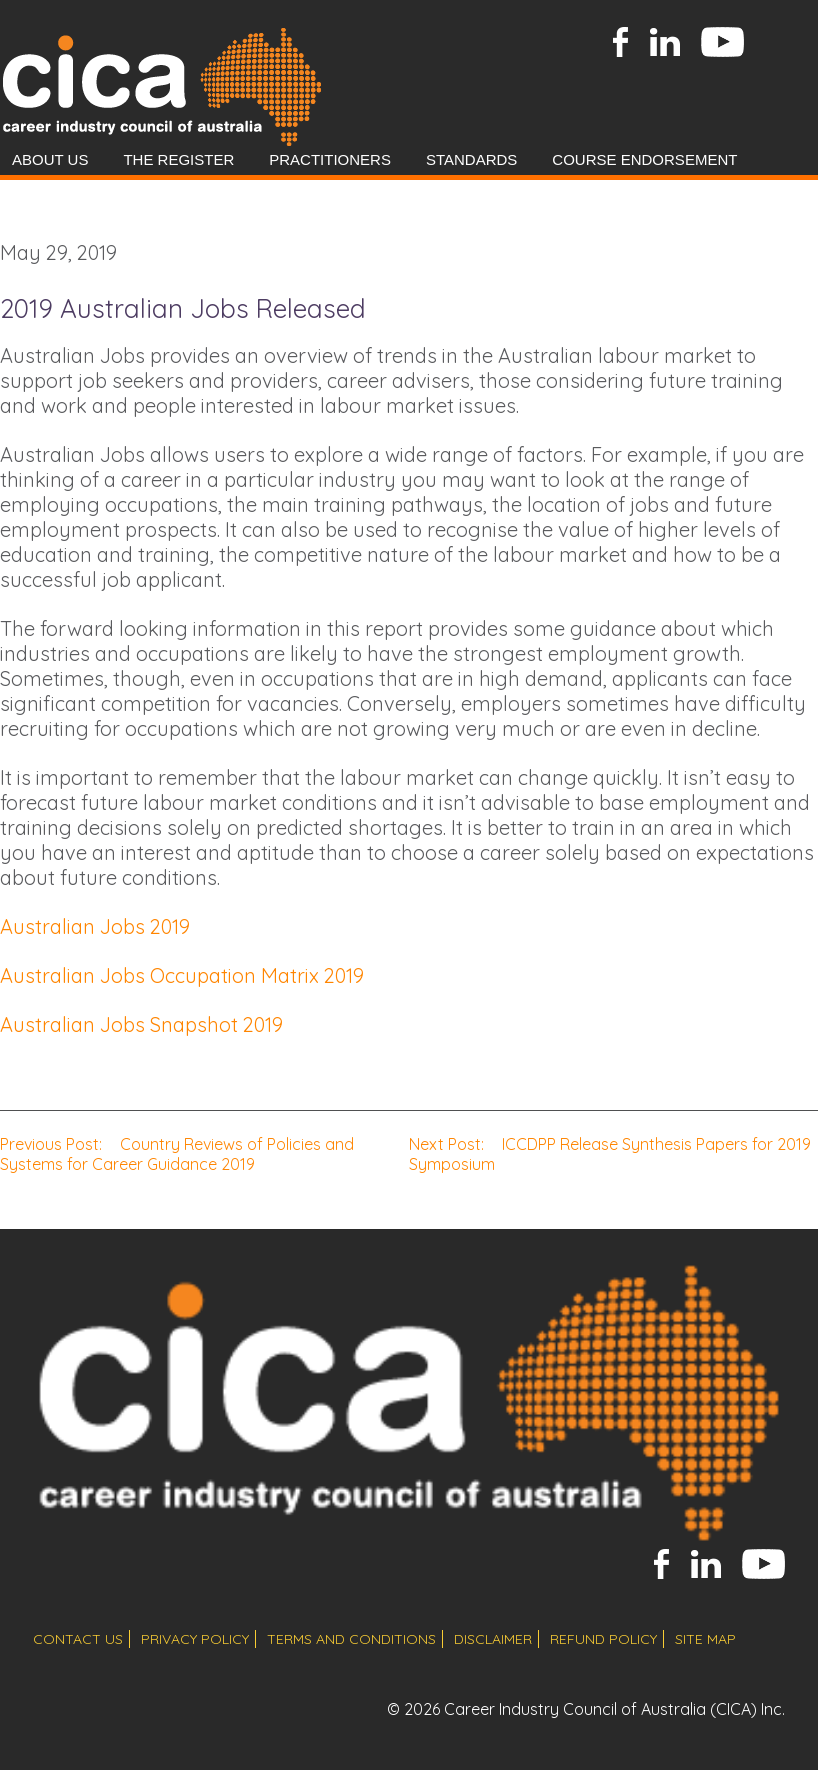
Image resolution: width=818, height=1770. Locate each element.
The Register (178, 159)
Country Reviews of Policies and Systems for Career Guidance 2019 (177, 1154)
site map (705, 1639)
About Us (50, 159)
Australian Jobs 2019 (95, 926)
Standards (471, 159)
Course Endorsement (644, 159)
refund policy (603, 1639)
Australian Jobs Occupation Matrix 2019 (182, 975)
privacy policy (195, 1639)
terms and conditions (351, 1639)
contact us (78, 1639)
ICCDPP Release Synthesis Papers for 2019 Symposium (610, 1154)
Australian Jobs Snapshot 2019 (141, 1024)
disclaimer (493, 1639)
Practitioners (330, 159)
